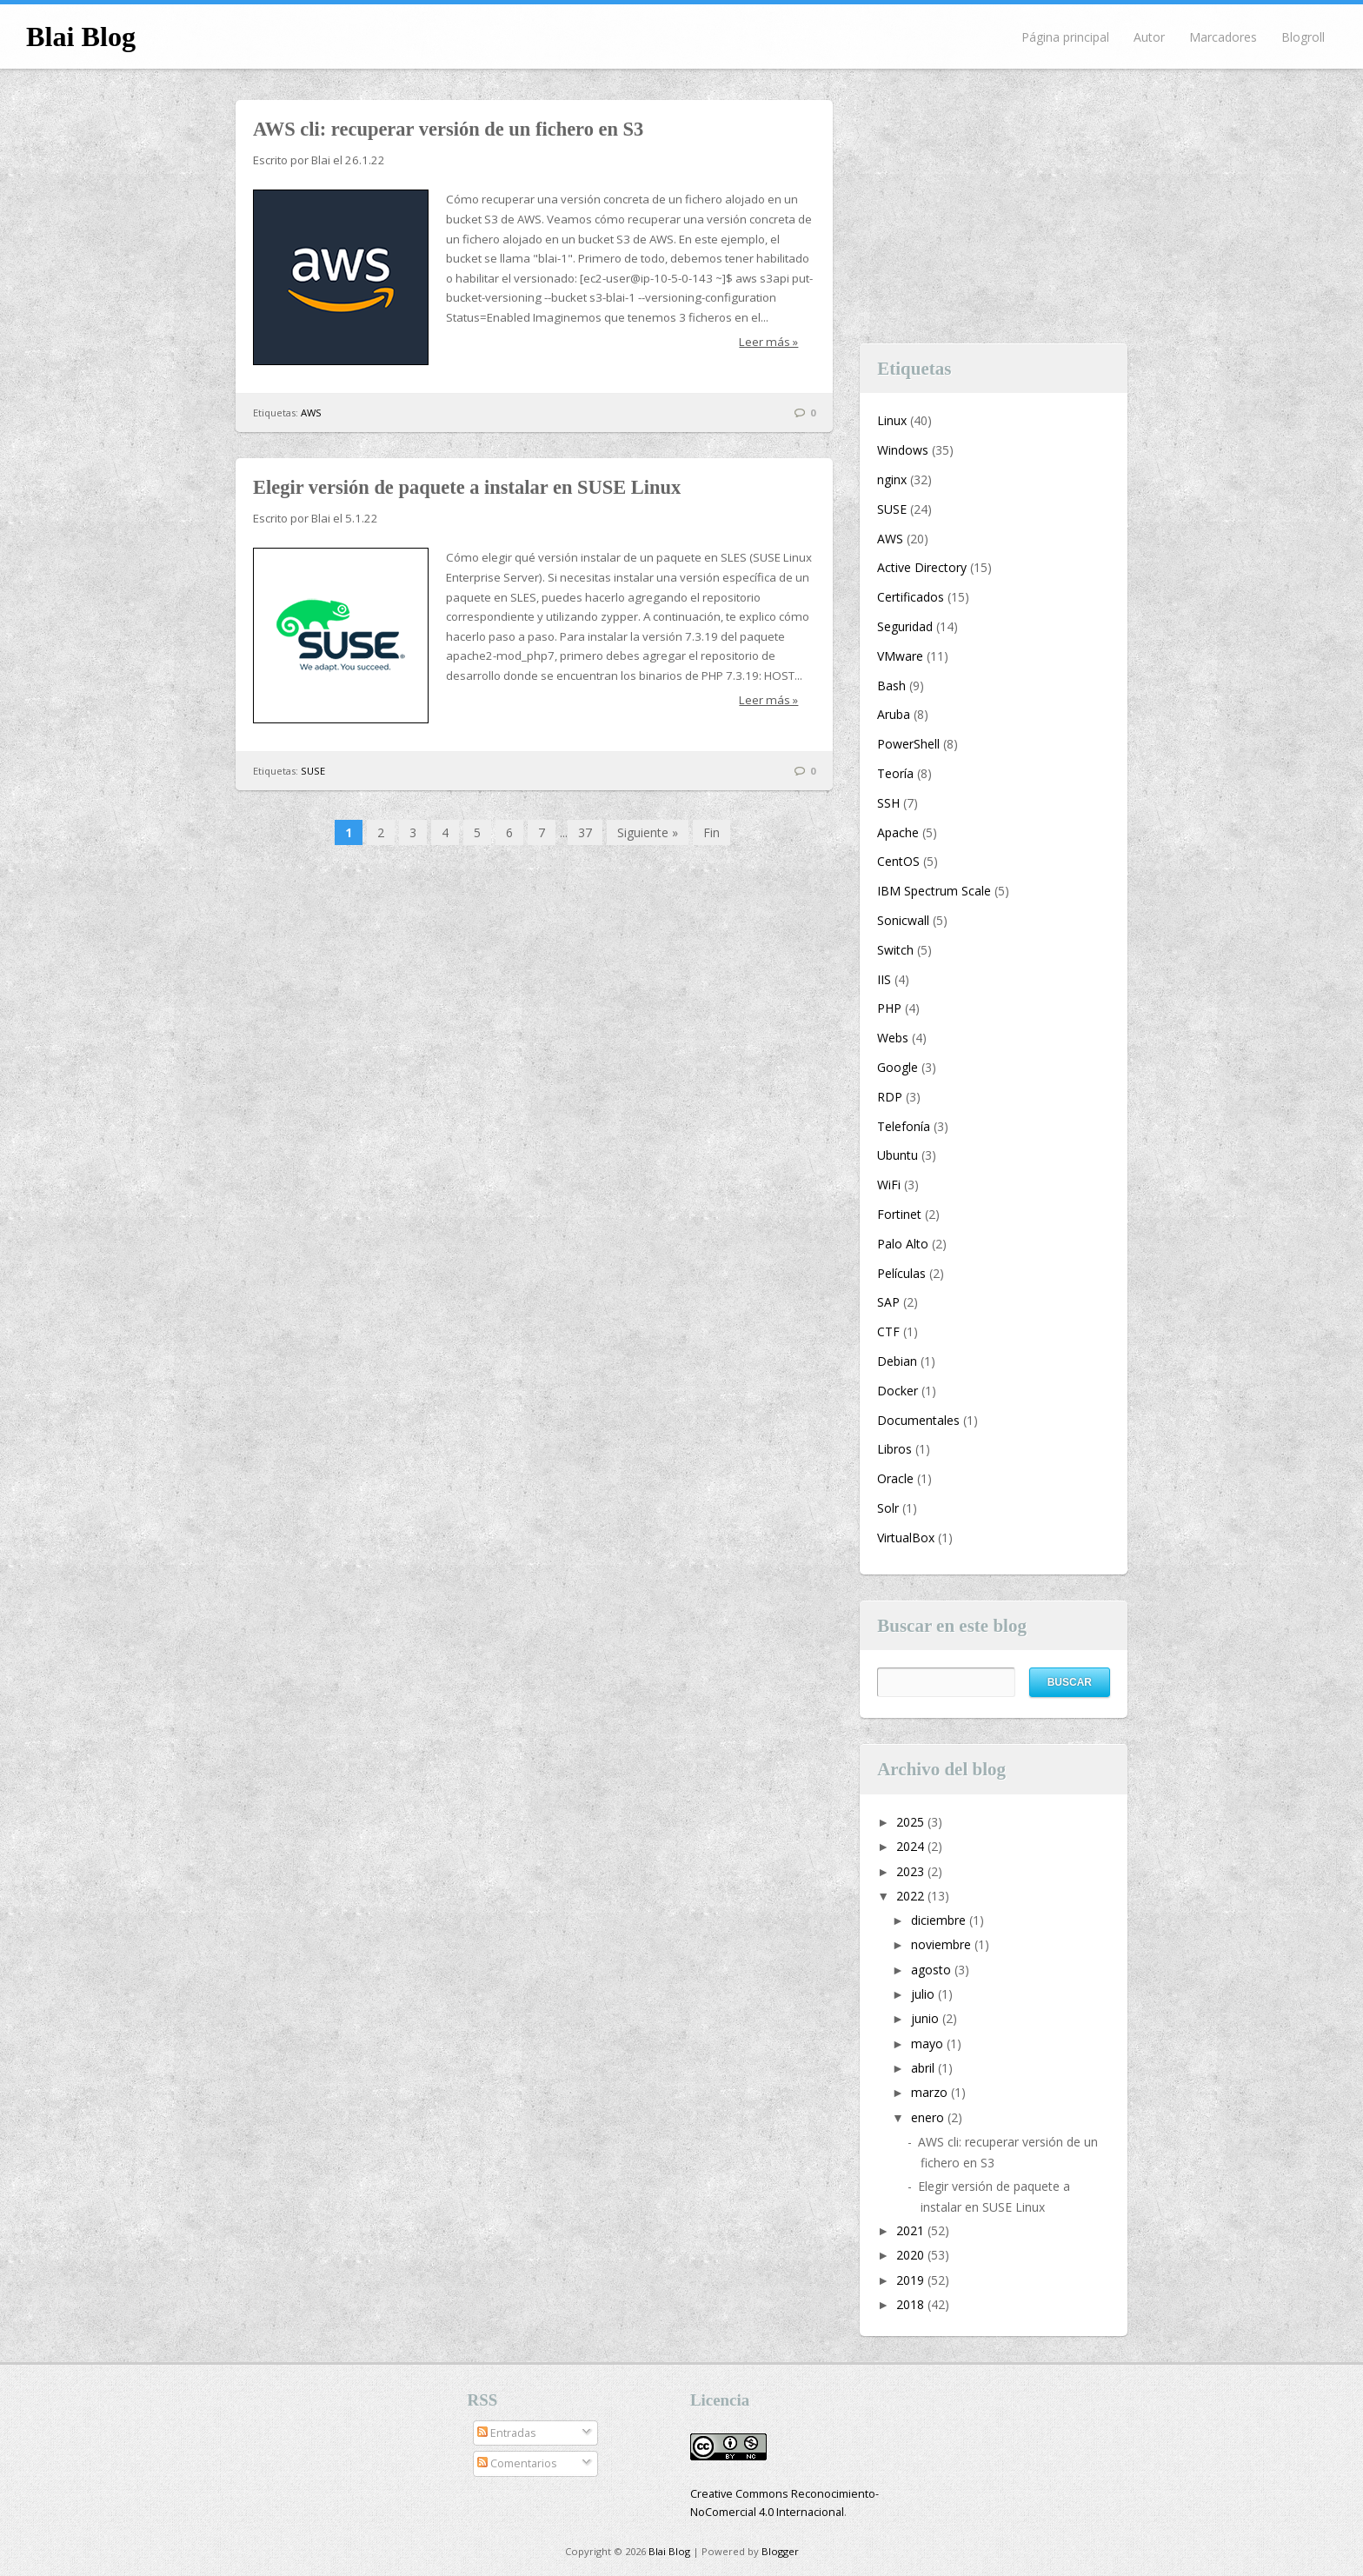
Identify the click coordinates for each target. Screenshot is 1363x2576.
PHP (889, 1008)
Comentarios (517, 2463)
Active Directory (922, 567)
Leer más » (768, 341)
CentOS (898, 861)
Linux (892, 420)
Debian (897, 1361)
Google (897, 1067)
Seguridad (905, 626)
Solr (888, 1508)
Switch (895, 950)
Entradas (506, 2433)
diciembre (940, 1920)
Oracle (895, 1478)
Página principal (1065, 37)
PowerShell (908, 744)
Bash (891, 685)
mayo (929, 2043)
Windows (902, 450)
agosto (932, 1969)
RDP (889, 1096)
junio (926, 2018)
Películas (901, 1273)
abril (924, 2068)
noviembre (942, 1944)
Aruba (893, 714)
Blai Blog (81, 36)
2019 (912, 2280)
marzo (931, 2092)
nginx (892, 479)
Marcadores (1223, 37)
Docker (897, 1390)
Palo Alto (902, 1243)
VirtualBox (905, 1537)
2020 (912, 2255)
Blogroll (1303, 37)
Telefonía (903, 1126)
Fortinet (899, 1214)
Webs (892, 1037)
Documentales (918, 1420)
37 (585, 832)
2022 (912, 1895)
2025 (912, 1822)
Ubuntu (897, 1155)
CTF (888, 1331)
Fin (711, 832)
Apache (898, 832)
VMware (900, 656)
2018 (912, 2304)
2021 (912, 2230)
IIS (884, 979)
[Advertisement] (993, 208)
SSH (888, 803)
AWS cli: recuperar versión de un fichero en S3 (448, 129)
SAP (888, 1302)
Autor (1149, 37)
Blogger (780, 2551)
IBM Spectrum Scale (934, 890)
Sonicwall (903, 920)
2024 (912, 1846)
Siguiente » (647, 832)
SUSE (313, 770)
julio (924, 1994)
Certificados (910, 597)
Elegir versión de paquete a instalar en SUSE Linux (467, 487)
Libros (894, 1449)
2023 (912, 1871)
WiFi (889, 1184)
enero (929, 2117)
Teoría (895, 773)
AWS (311, 412)
